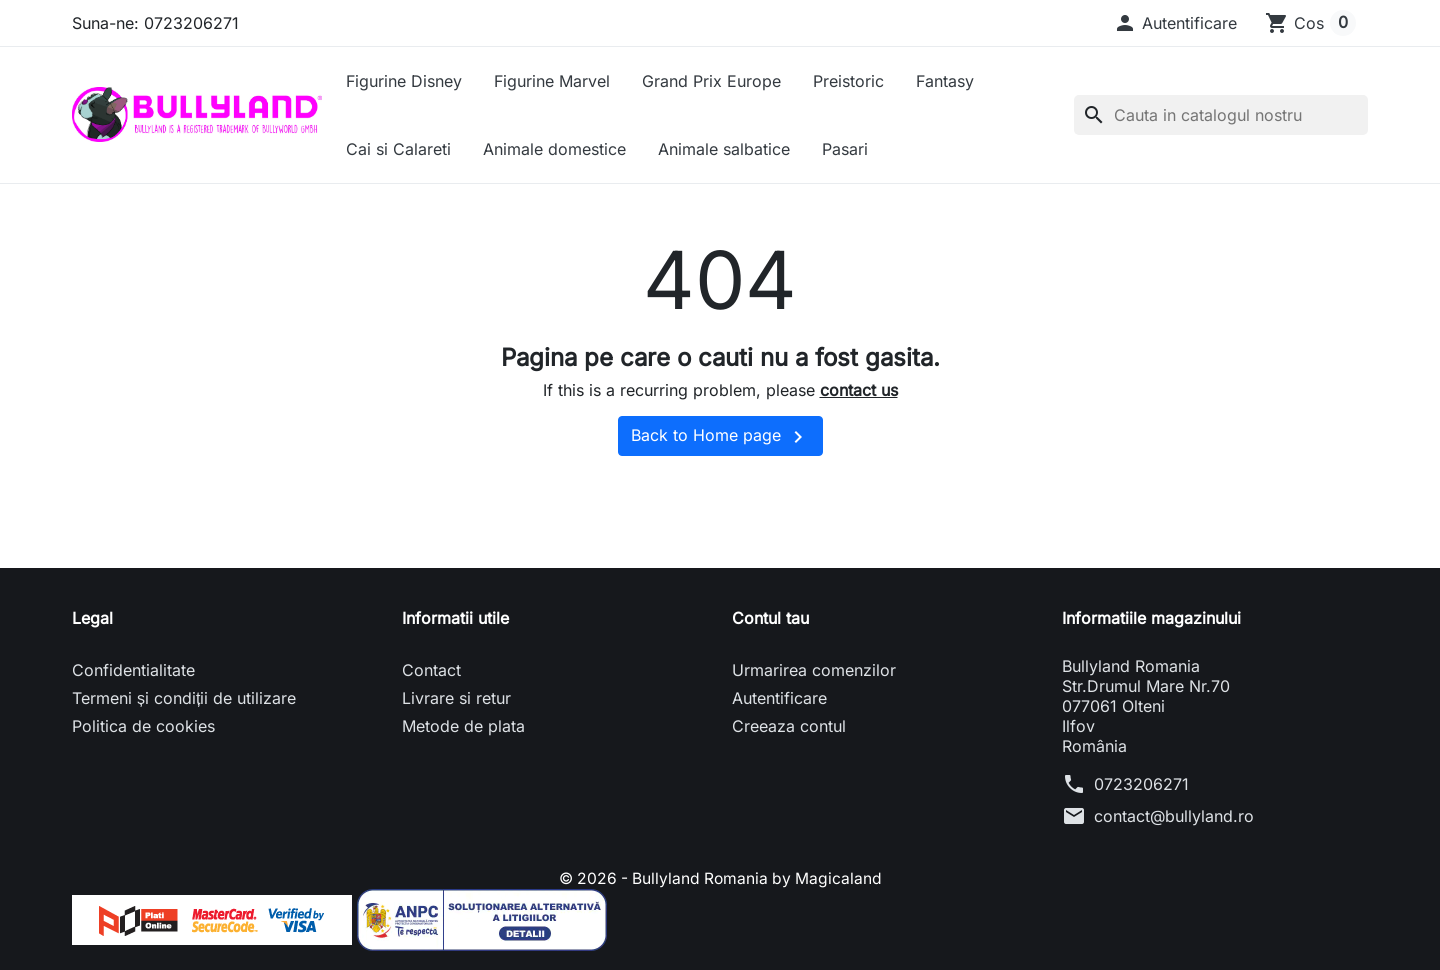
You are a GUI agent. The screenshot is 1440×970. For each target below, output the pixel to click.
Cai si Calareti (398, 149)
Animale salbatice (724, 149)
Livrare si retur (456, 698)
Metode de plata (463, 726)
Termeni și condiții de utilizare (184, 698)
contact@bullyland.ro (1174, 816)
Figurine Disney (404, 81)
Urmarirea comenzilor (814, 670)
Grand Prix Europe (711, 81)
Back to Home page (720, 437)
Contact (431, 670)
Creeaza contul (789, 726)
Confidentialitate (133, 670)
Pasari (845, 149)
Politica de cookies (143, 726)
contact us (859, 390)
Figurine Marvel (552, 81)
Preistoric (848, 81)
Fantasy (945, 81)
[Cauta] (1221, 115)
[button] (1175, 23)
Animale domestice (554, 149)
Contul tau (770, 618)
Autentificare (779, 698)
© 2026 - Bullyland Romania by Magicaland (720, 878)
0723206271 (1141, 784)
